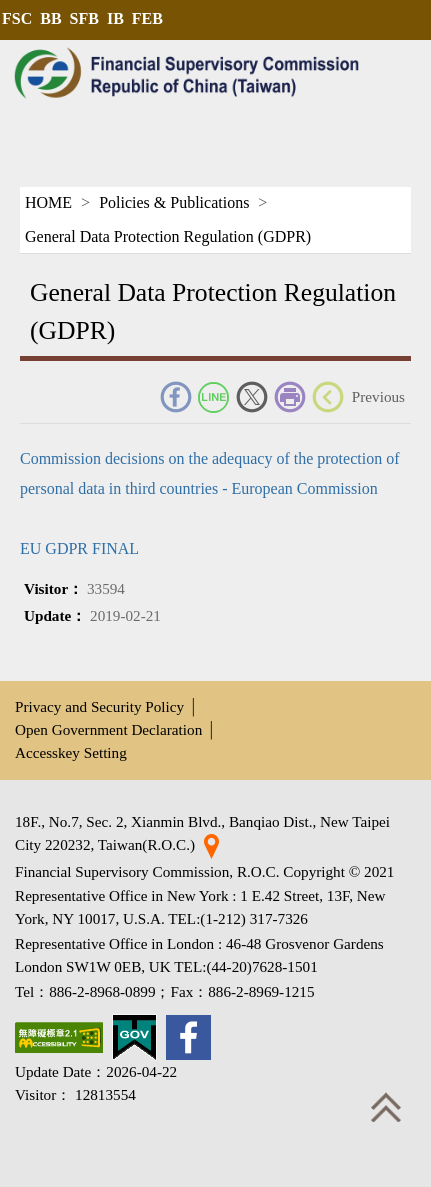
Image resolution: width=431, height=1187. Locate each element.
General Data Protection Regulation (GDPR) (168, 236)
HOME (48, 202)
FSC (17, 18)
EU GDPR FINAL (79, 548)
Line (214, 397)
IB (115, 18)
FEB (147, 18)
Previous (378, 396)
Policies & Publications (174, 202)
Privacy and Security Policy (99, 706)
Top (386, 1107)
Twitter (252, 397)
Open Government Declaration (108, 729)
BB (50, 18)
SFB (84, 18)
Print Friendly (290, 397)
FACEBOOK (176, 397)
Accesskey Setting (71, 752)
